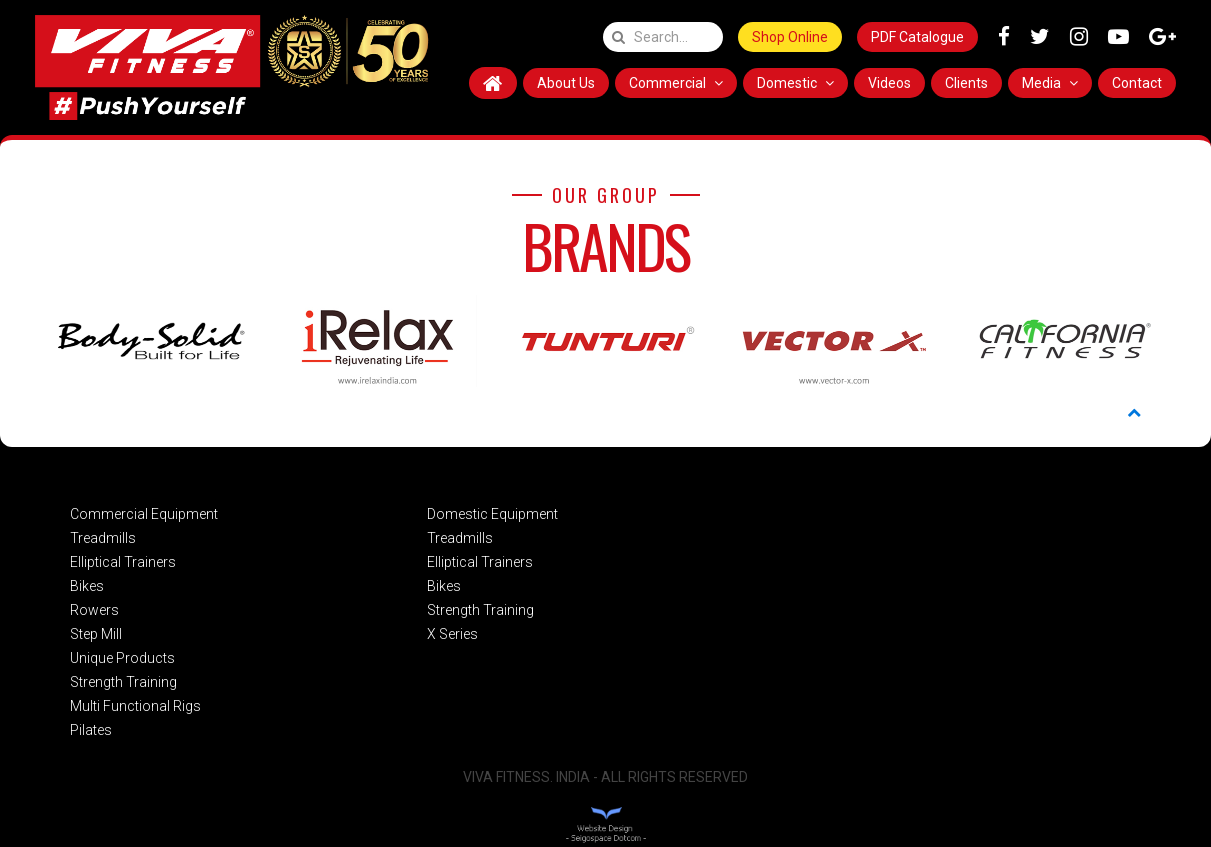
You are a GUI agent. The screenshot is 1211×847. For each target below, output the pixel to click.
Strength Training (123, 682)
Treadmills (103, 538)
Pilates (91, 730)
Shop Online (790, 37)
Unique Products (122, 658)
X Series (452, 634)
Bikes (87, 586)
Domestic (795, 83)
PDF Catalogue (917, 37)
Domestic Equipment (492, 514)
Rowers (94, 610)
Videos (889, 83)
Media (1050, 83)
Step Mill (96, 634)
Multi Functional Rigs (135, 706)
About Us (566, 83)
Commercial (676, 83)
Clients (966, 83)
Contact (1137, 83)
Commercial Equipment (144, 514)
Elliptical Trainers (123, 562)
